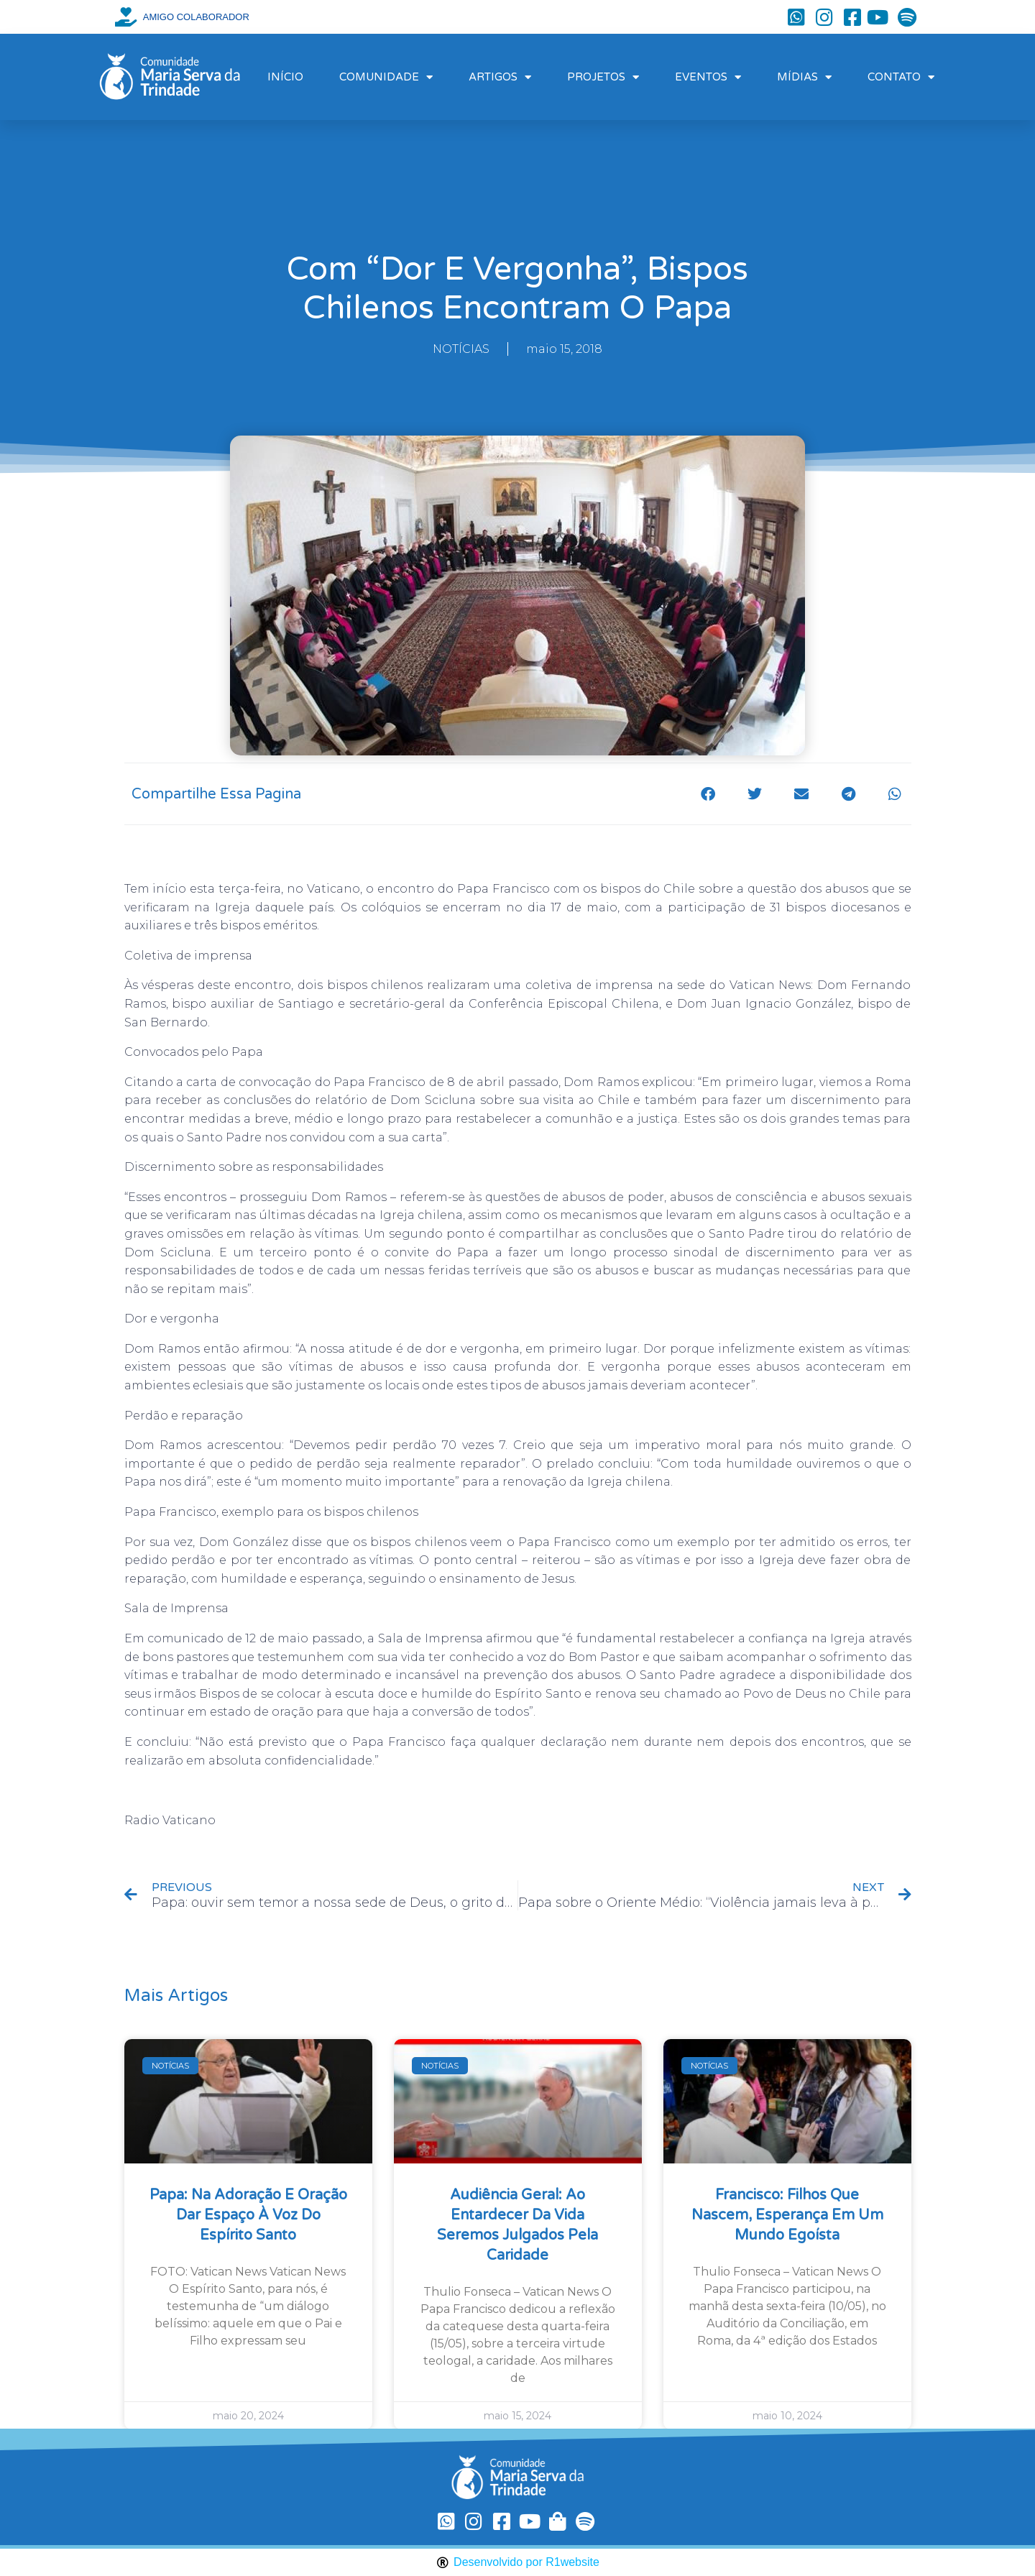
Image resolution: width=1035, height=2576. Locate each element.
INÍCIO (285, 76)
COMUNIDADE (386, 77)
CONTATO (901, 77)
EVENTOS (708, 77)
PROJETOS (603, 77)
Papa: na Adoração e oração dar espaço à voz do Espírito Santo (248, 2215)
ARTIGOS (500, 77)
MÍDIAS (804, 77)
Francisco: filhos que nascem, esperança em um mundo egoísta (787, 2215)
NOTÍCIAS (461, 349)
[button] (708, 794)
